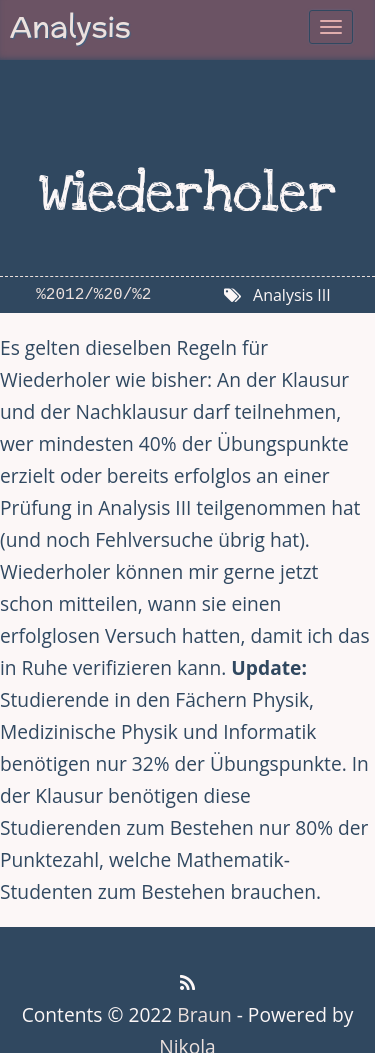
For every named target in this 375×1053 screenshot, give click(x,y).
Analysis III (292, 295)
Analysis (70, 26)
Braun (204, 1014)
